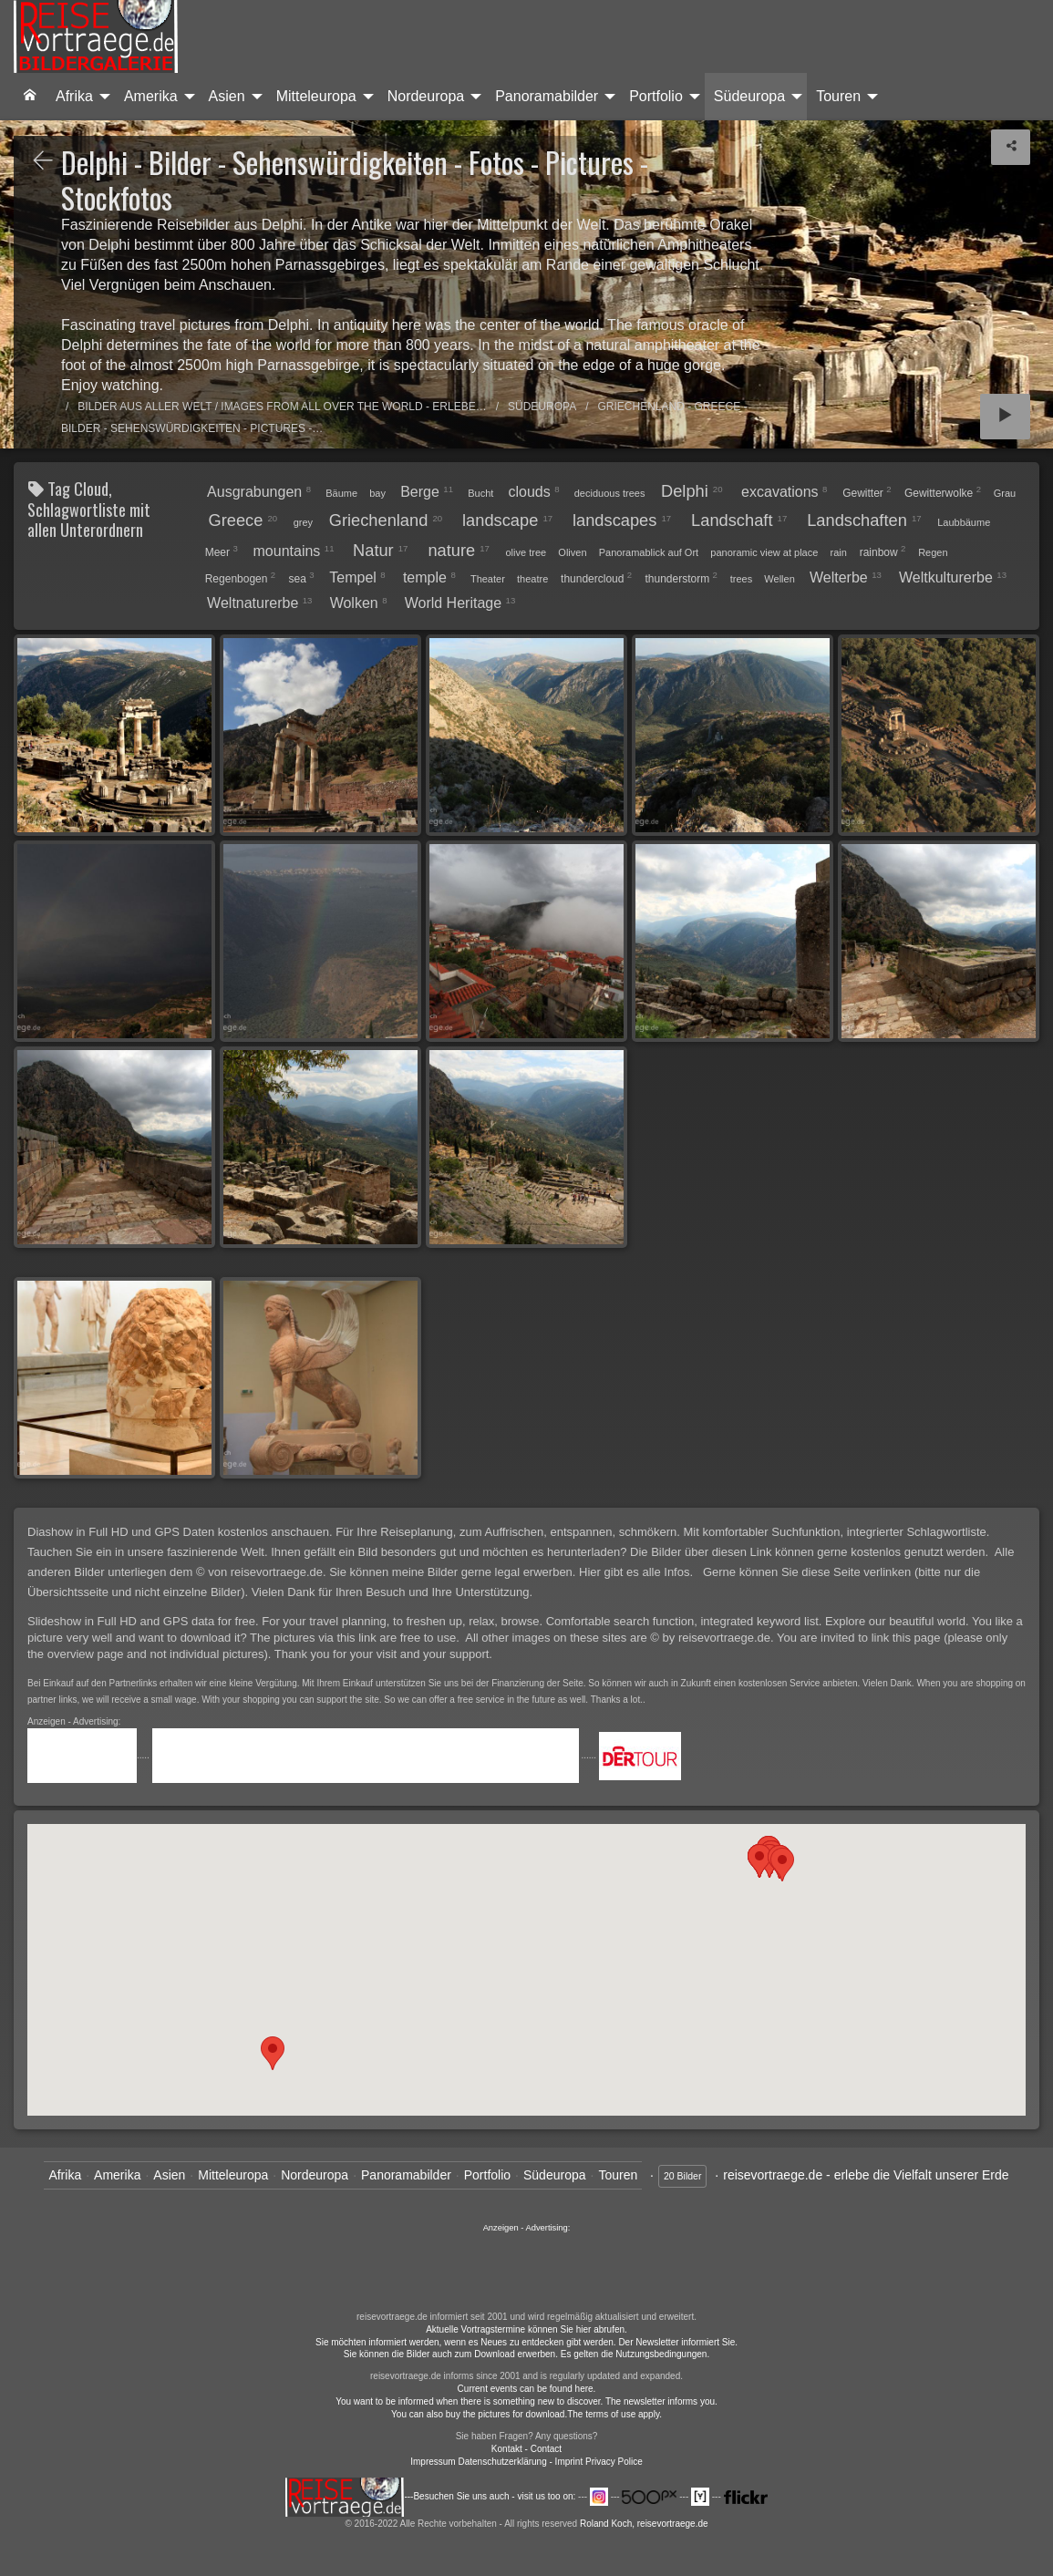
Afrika (74, 96)
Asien (227, 96)
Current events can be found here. (527, 2389)
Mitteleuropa (316, 96)
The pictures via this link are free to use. (356, 1637)
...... (527, 2270)
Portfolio (656, 96)
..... (89, 1755)
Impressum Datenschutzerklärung (478, 2462)
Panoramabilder (546, 96)
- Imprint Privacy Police (596, 2462)
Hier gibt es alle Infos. (638, 1572)
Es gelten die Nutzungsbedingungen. (635, 2354)
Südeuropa (749, 96)
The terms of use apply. (614, 2414)
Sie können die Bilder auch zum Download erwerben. (452, 2354)
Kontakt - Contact (526, 2449)
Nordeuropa (426, 96)
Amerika (151, 96)
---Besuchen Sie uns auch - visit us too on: (431, 2496)
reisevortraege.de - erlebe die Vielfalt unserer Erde (865, 2175)
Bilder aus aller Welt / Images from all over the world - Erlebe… (281, 406)
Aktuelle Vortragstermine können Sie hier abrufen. (526, 2329)
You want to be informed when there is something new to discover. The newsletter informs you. (526, 2401)
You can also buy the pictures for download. (479, 2414)
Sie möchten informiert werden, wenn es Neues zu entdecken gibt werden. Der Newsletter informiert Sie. (526, 2342)
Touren (838, 96)
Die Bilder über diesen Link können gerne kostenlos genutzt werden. (811, 1552)
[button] (782, 1864)
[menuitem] (30, 96)
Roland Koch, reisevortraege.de (644, 2524)
